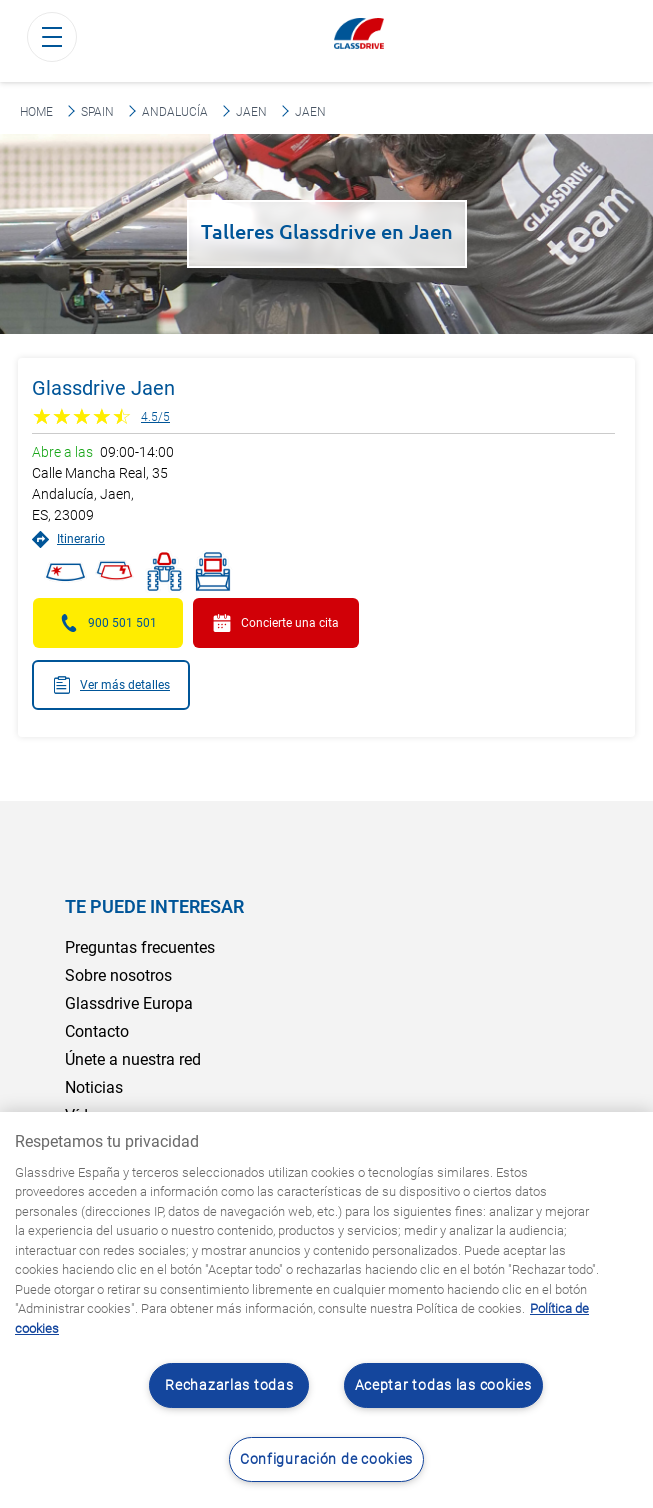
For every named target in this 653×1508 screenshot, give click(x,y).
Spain (97, 112)
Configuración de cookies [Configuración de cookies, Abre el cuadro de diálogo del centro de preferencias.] (326, 1459)
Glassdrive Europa (129, 1003)
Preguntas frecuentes (140, 947)
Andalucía (175, 112)
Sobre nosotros (118, 975)
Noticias (94, 1087)
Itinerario (68, 539)
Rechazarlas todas (229, 1385)
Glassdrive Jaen (103, 388)
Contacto (97, 1031)
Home (36, 112)
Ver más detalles (111, 685)
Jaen (251, 112)
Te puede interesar (154, 906)
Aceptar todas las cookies (443, 1385)
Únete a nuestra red (133, 1059)
